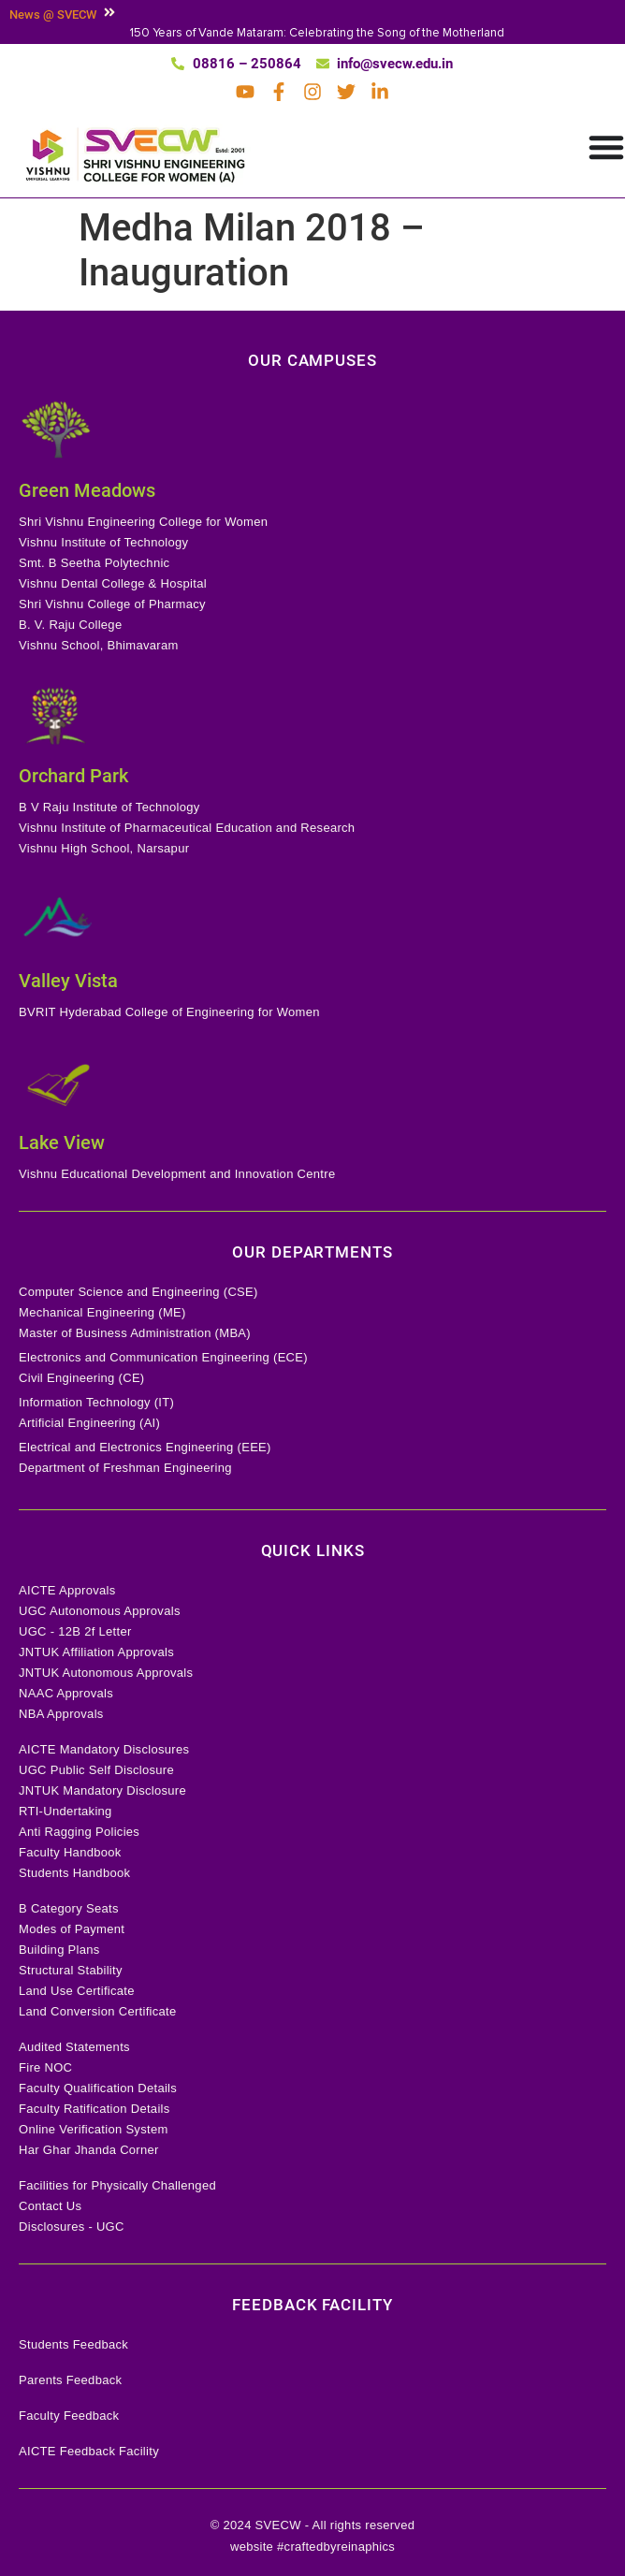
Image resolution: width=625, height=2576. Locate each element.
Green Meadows (87, 490)
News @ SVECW (52, 14)
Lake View (62, 1142)
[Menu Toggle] (606, 147)
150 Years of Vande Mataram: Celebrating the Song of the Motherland (317, 32)
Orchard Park (73, 775)
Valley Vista (68, 980)
